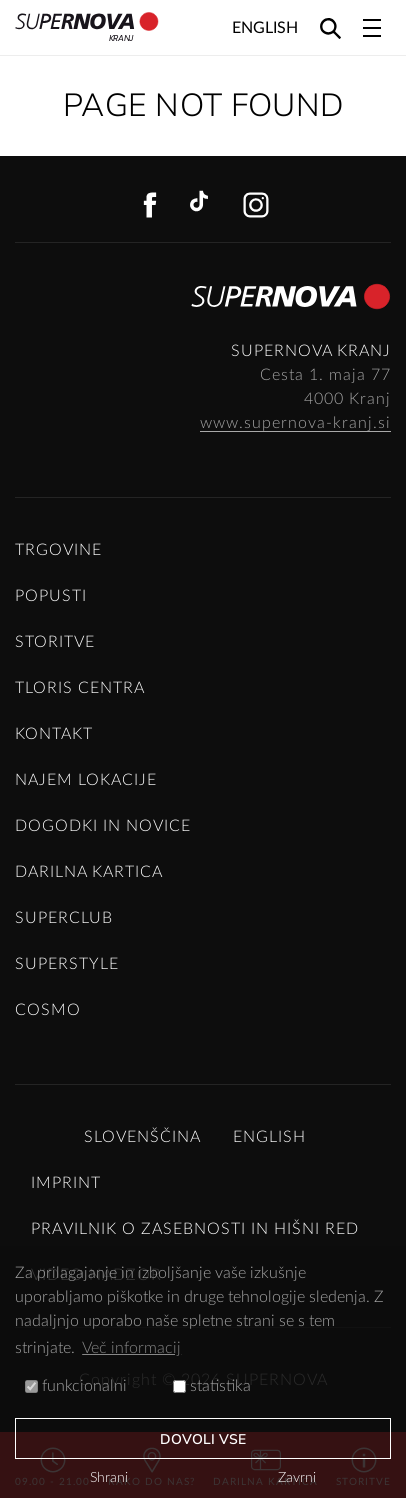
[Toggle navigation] (372, 28)
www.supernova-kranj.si (295, 423)
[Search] (330, 27)
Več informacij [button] (131, 1348)
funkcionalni (76, 1386)
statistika (212, 1386)
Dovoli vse (203, 1439)
